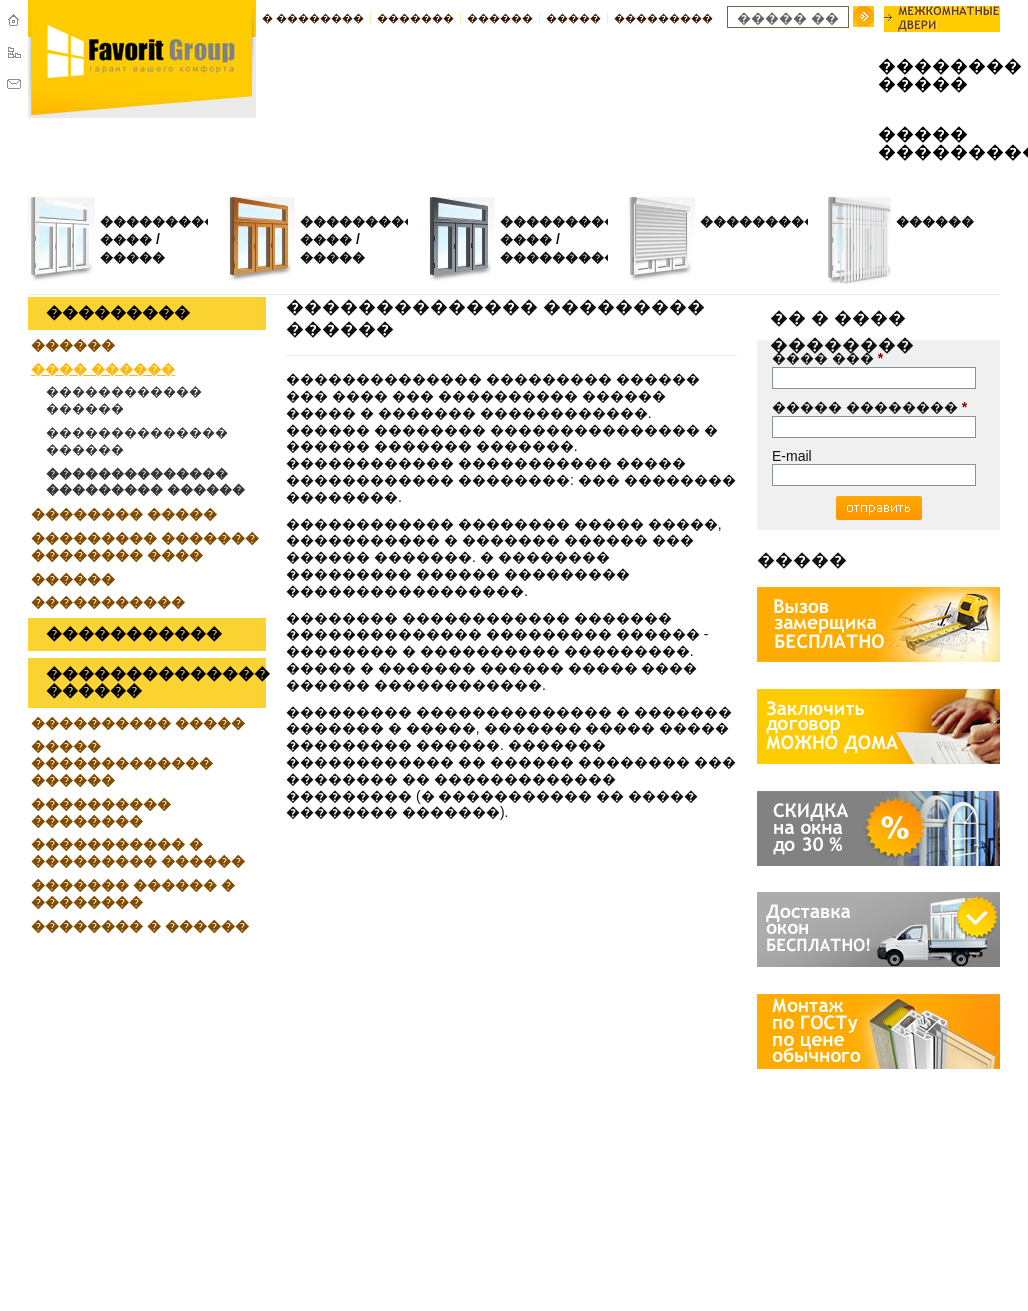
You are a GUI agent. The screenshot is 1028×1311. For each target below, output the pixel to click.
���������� (765, 221)
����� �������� (869, 407)
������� (415, 18)
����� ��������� (924, 143)
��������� (663, 18)
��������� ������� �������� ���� (145, 546)
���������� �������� (101, 812)
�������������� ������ (137, 441)
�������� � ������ (140, 926)
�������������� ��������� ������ (145, 482)
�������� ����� (924, 75)
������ (500, 18)
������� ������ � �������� (133, 893)
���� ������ (103, 369)
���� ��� (827, 358)
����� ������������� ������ (122, 763)
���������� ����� (138, 723)
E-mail (792, 456)
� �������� (313, 18)
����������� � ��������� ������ (138, 852)
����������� (571, 257)
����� (573, 18)
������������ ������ (124, 400)
